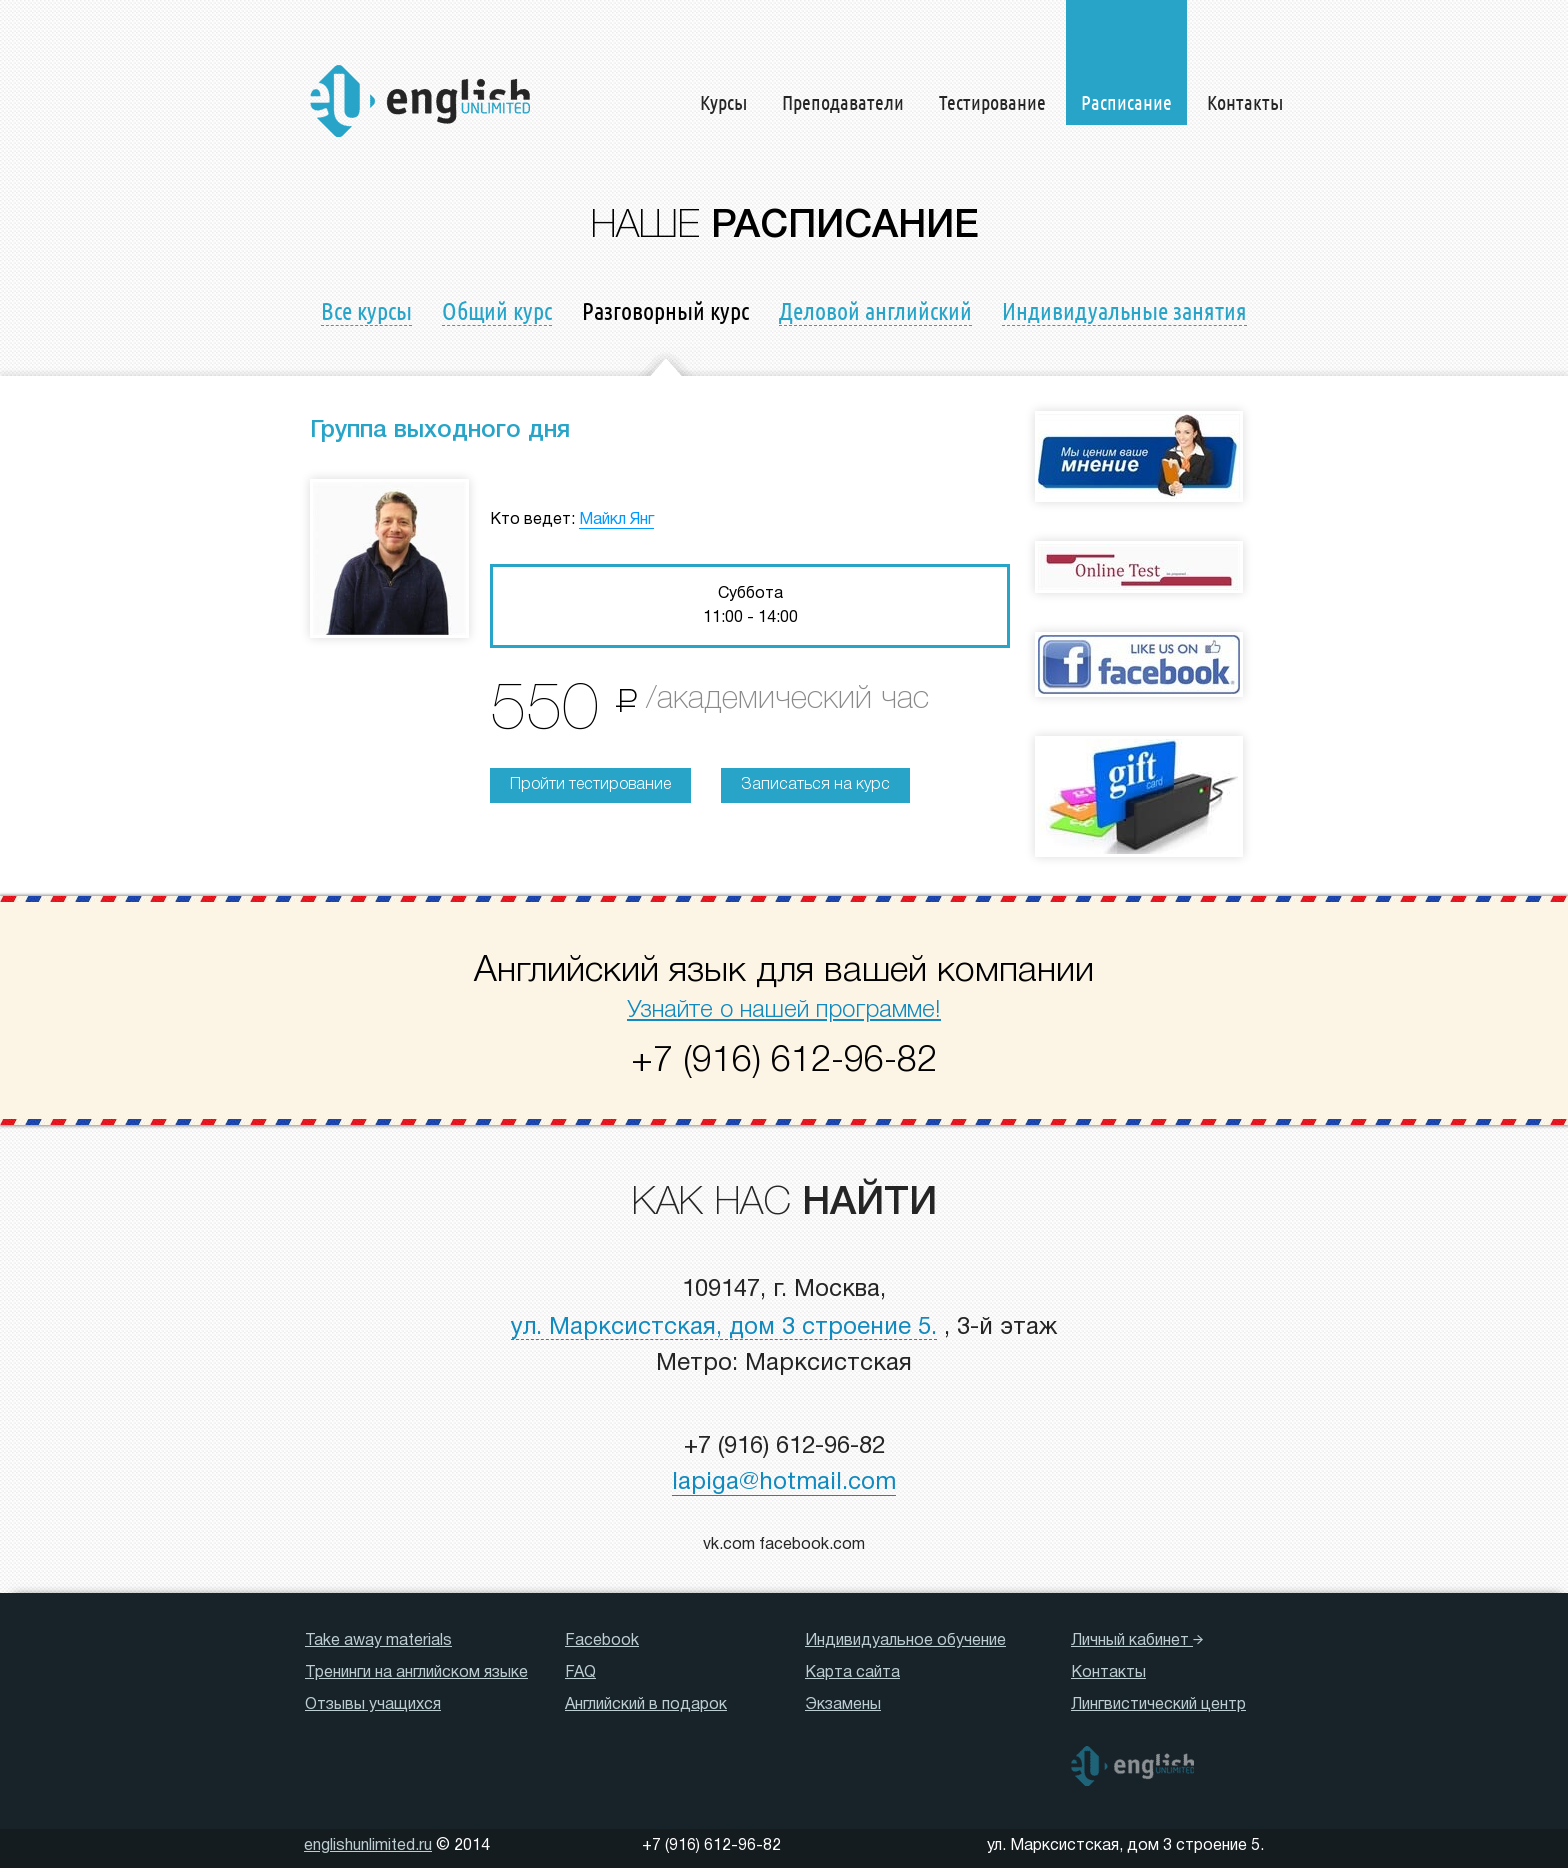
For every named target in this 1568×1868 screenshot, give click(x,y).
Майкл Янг (616, 520)
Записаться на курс (815, 785)
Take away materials (378, 1641)
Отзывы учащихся (373, 1705)
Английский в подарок (646, 1705)
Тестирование (992, 102)
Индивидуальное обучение (905, 1641)
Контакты (1245, 102)
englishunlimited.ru (368, 1846)
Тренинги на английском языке (416, 1673)
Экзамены (843, 1705)
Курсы (723, 102)
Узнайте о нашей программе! (784, 1011)
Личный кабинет (1137, 1641)
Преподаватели (843, 102)
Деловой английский (875, 310)
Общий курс (497, 310)
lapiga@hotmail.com (784, 1483)
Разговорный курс (665, 310)
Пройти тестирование (590, 785)
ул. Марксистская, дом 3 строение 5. (724, 1328)
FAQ (580, 1673)
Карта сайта (852, 1673)
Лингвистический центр (1158, 1705)
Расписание (1126, 102)
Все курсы (366, 310)
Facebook (602, 1641)
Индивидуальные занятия (1124, 310)
